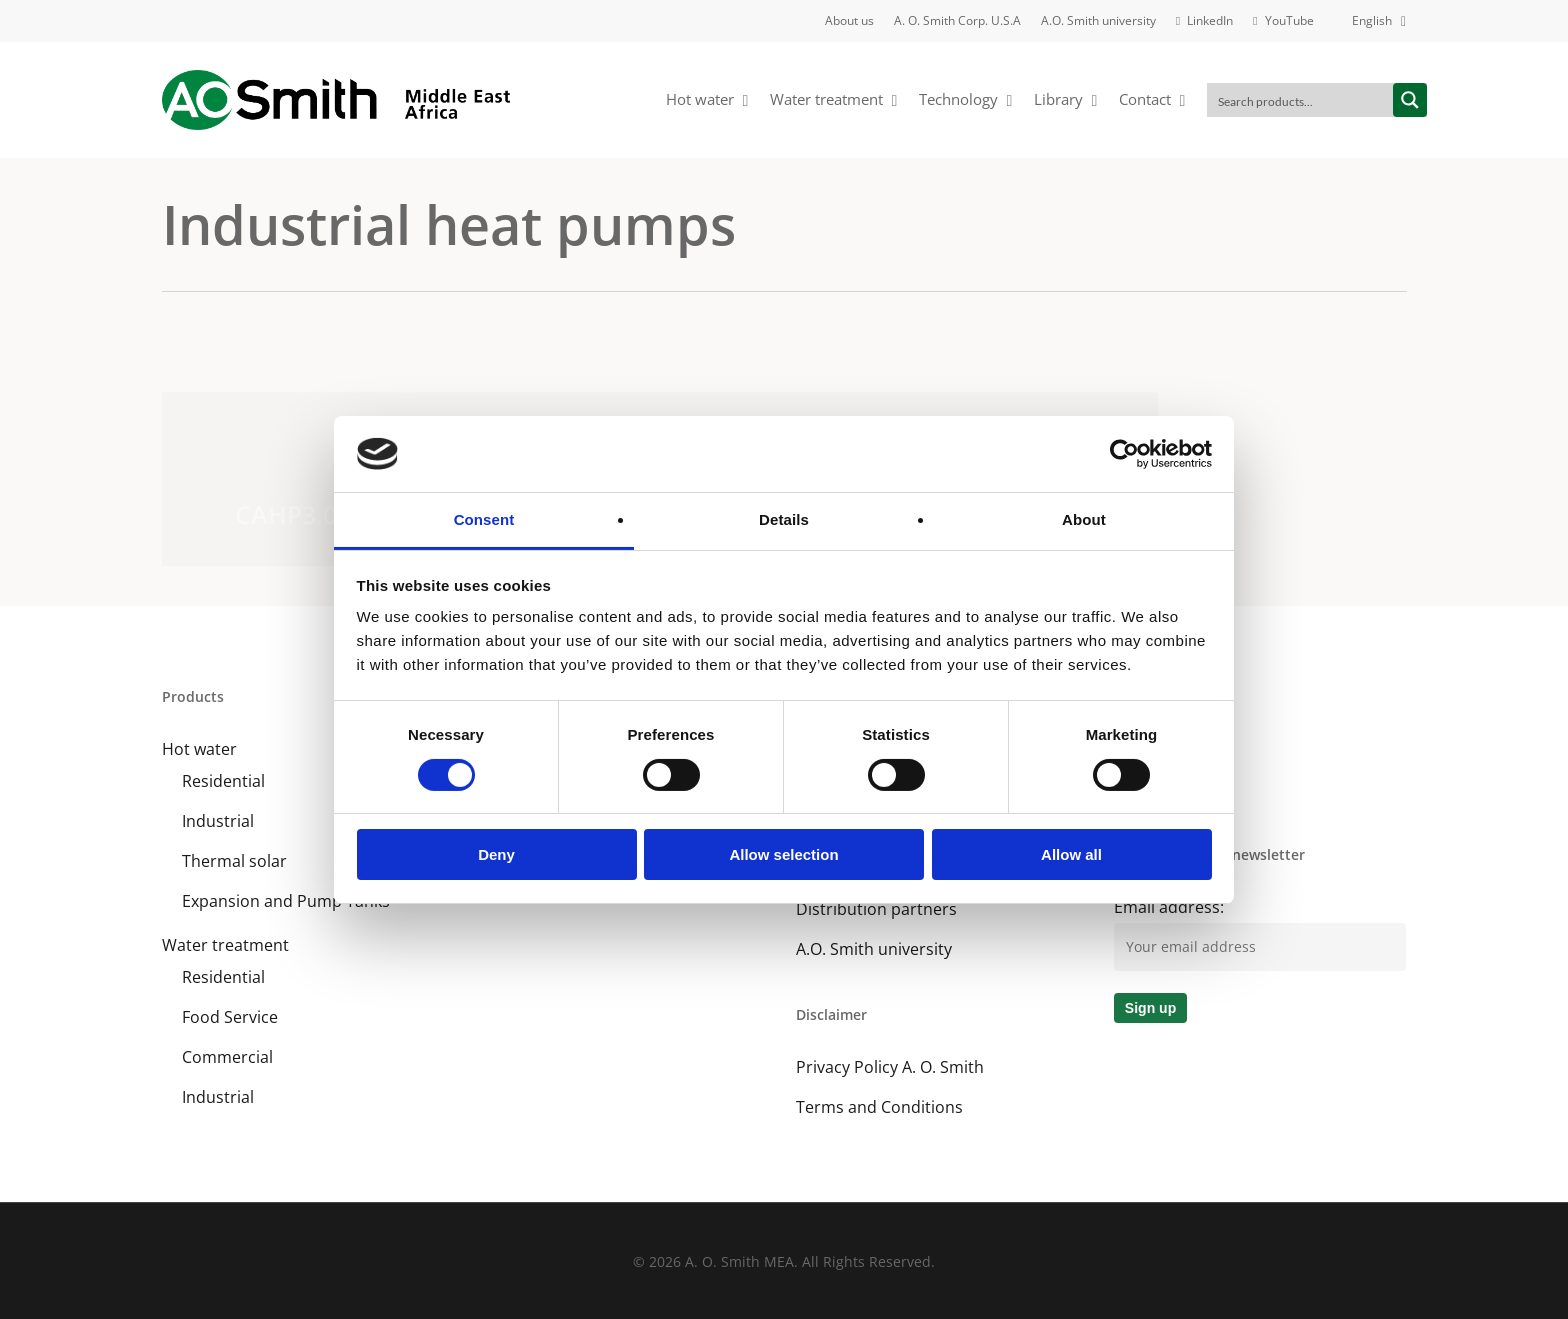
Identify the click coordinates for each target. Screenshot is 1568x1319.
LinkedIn (1145, 749)
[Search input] (1301, 100)
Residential (223, 781)
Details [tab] (784, 519)
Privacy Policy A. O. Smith (890, 1067)
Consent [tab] (484, 519)
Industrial (218, 821)
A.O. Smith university (874, 949)
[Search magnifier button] (1410, 100)
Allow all (1071, 854)
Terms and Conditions (879, 1107)
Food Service (230, 1017)
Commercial (227, 1057)
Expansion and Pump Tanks (286, 901)
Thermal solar (234, 861)
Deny (496, 854)
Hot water (199, 749)
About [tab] (1084, 519)
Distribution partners (876, 909)
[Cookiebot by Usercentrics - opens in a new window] (1124, 454)
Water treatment (225, 945)
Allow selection (783, 854)
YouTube (1147, 789)
